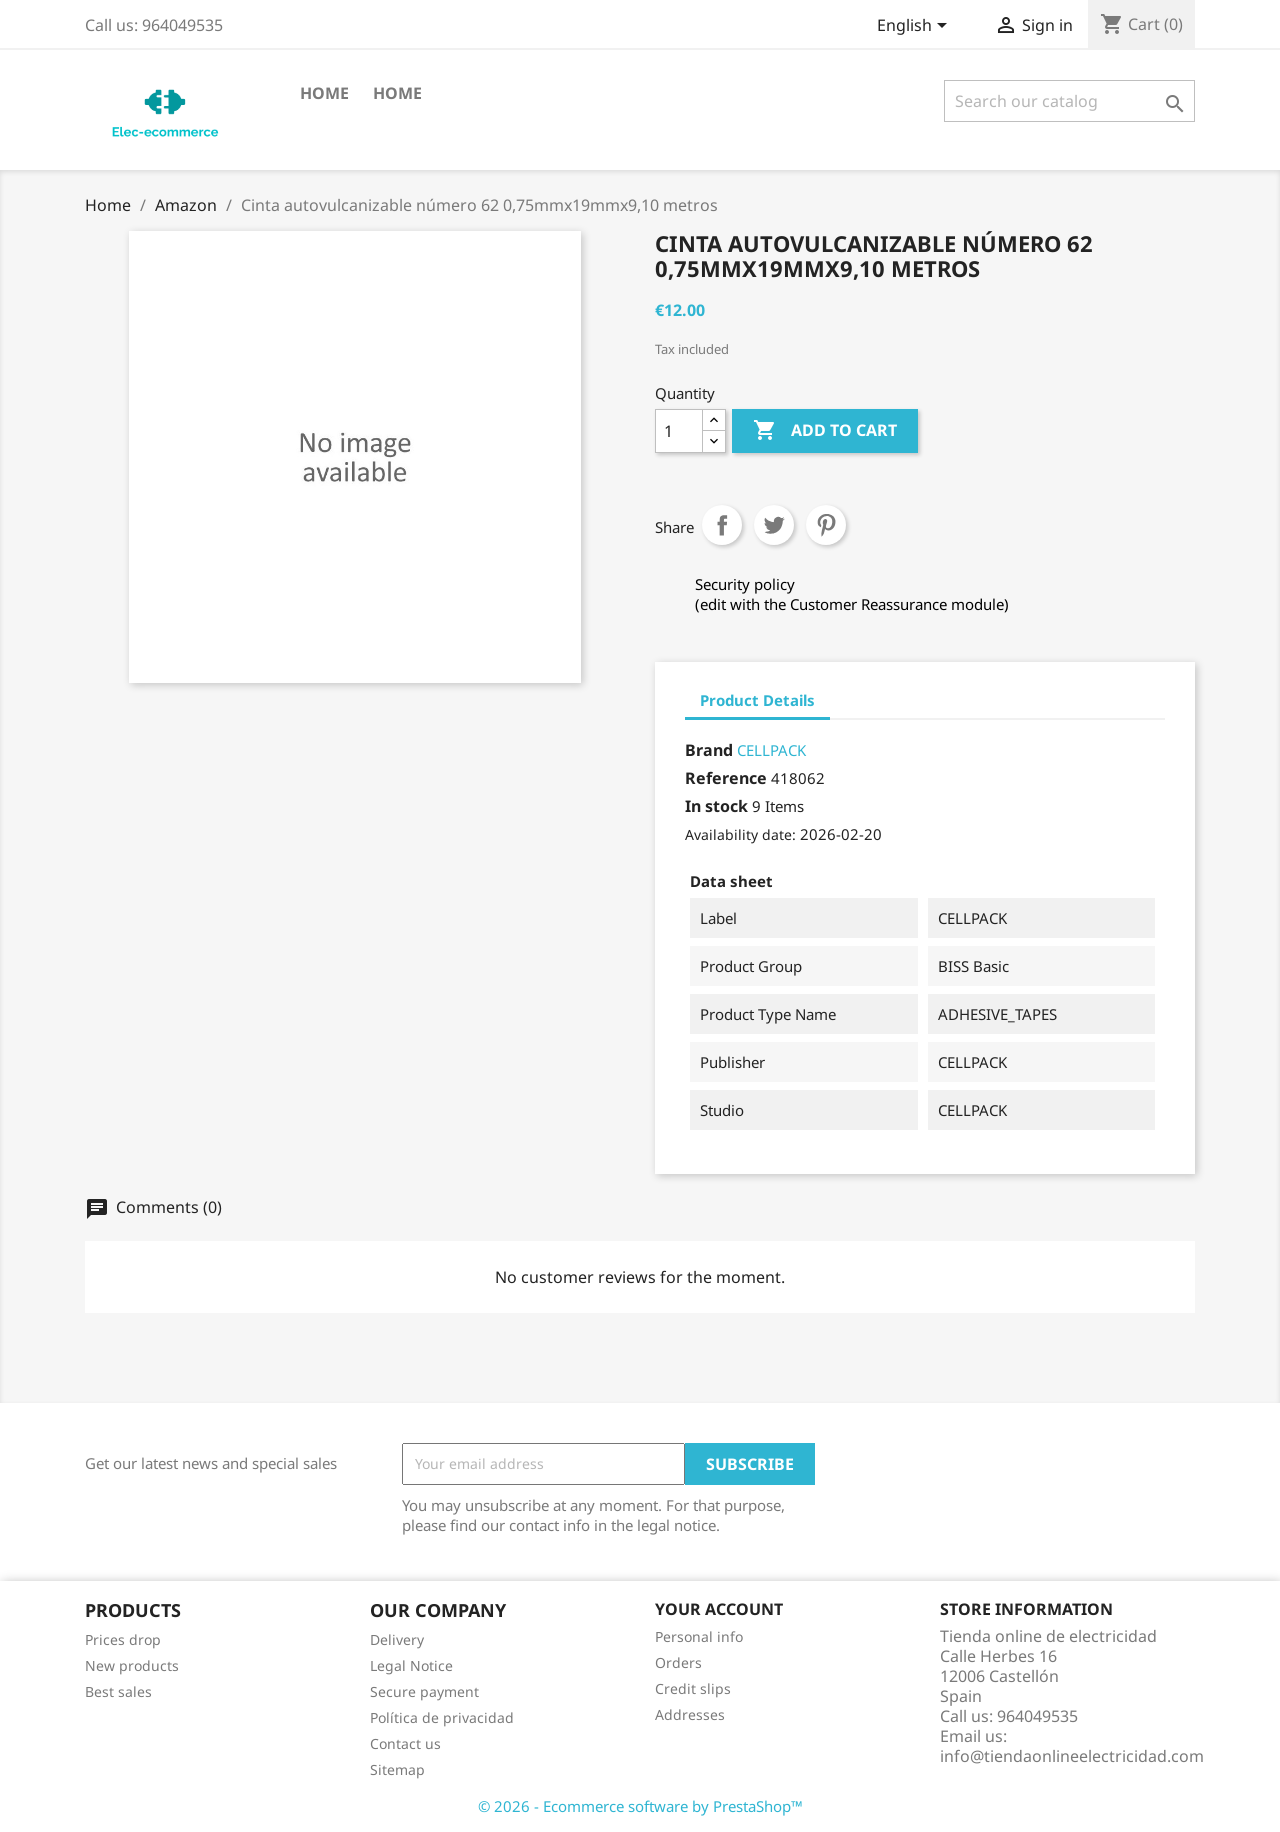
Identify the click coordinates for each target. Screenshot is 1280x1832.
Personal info (699, 1636)
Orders (678, 1662)
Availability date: (740, 834)
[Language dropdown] (915, 27)
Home (324, 93)
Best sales (118, 1691)
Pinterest (826, 525)
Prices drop (123, 1639)
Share (722, 525)
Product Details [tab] (757, 700)
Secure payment (424, 1691)
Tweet (774, 525)
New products (132, 1665)
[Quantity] (679, 431)
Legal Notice (411, 1665)
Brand (709, 750)
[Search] (1069, 101)
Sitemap (397, 1769)
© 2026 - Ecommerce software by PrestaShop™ (640, 1806)
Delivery (397, 1639)
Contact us (405, 1743)
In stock (716, 806)
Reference (726, 778)
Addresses (690, 1714)
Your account (719, 1609)
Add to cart (825, 431)
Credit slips (693, 1688)
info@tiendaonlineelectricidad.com (1072, 1756)
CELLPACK (771, 750)
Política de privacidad (442, 1717)
